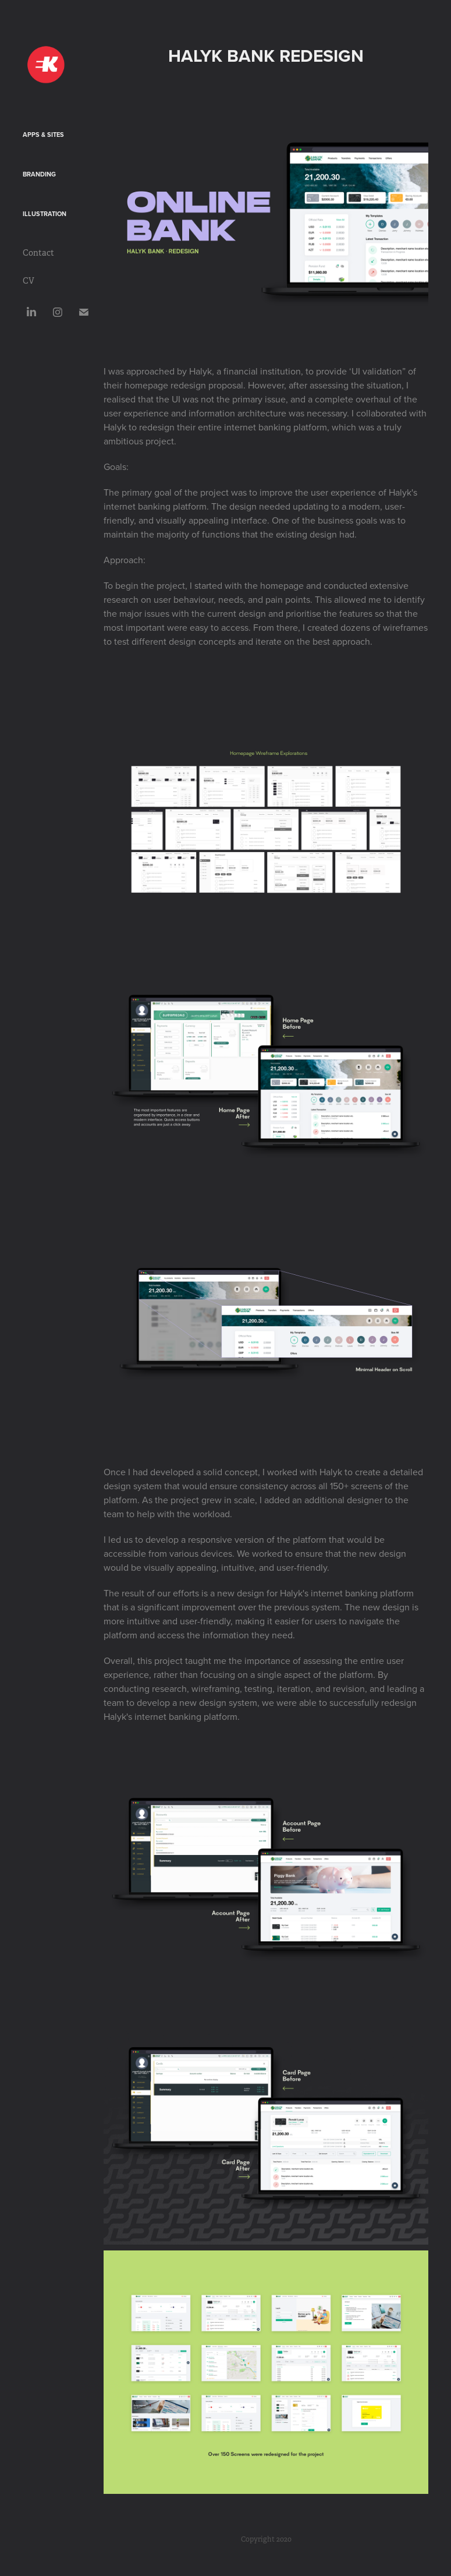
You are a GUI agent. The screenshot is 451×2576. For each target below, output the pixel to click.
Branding (39, 174)
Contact (38, 253)
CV (28, 280)
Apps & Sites (43, 134)
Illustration (44, 213)
